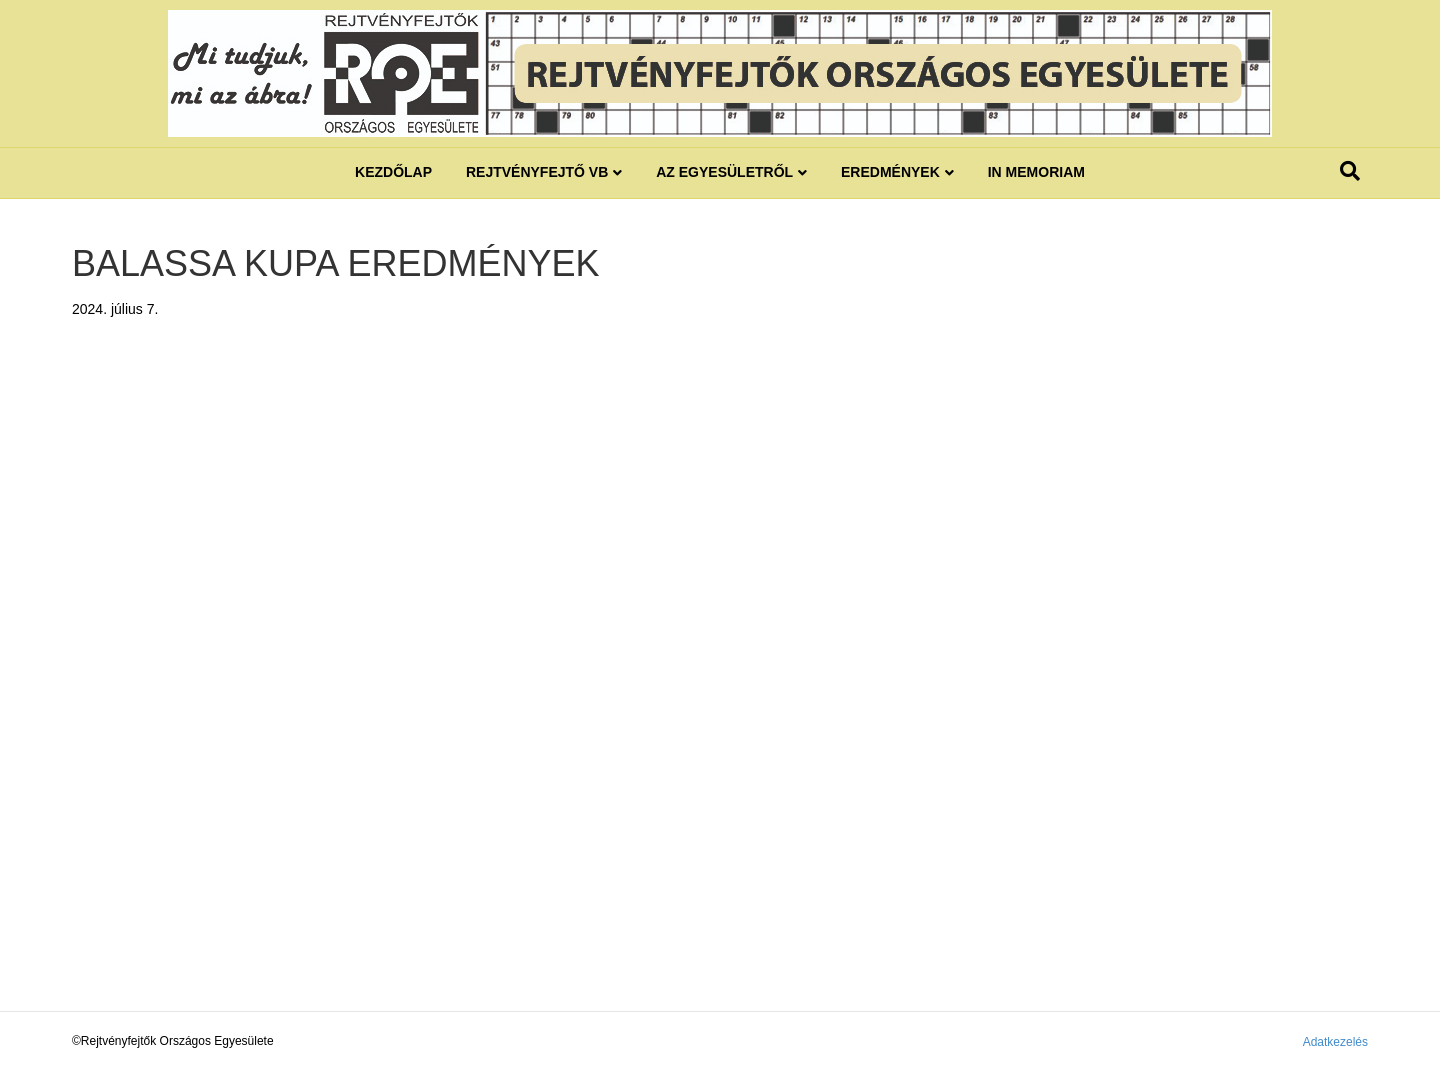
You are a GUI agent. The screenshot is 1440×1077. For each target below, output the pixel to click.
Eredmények (890, 172)
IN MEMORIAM (1036, 172)
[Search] (1350, 171)
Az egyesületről (724, 172)
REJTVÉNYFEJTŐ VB (537, 172)
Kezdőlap (393, 172)
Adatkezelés (1335, 1042)
